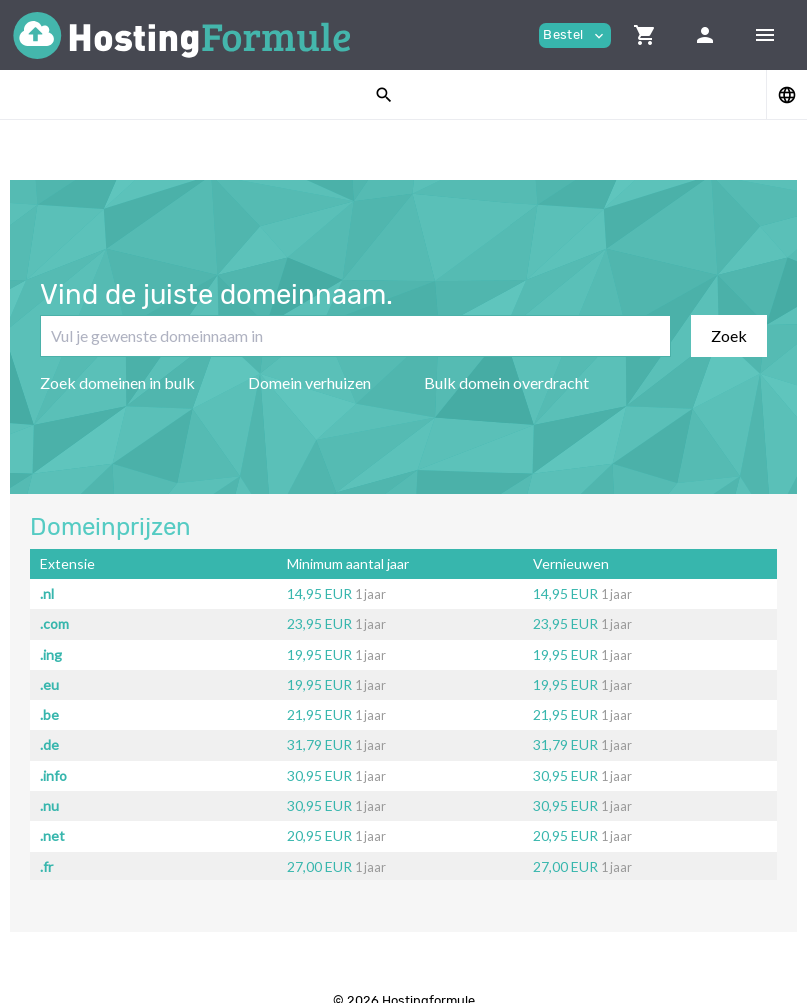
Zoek (729, 335)
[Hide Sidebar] (765, 35)
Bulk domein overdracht (506, 382)
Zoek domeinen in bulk (117, 382)
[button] (645, 35)
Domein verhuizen (309, 382)
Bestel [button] (575, 35)
